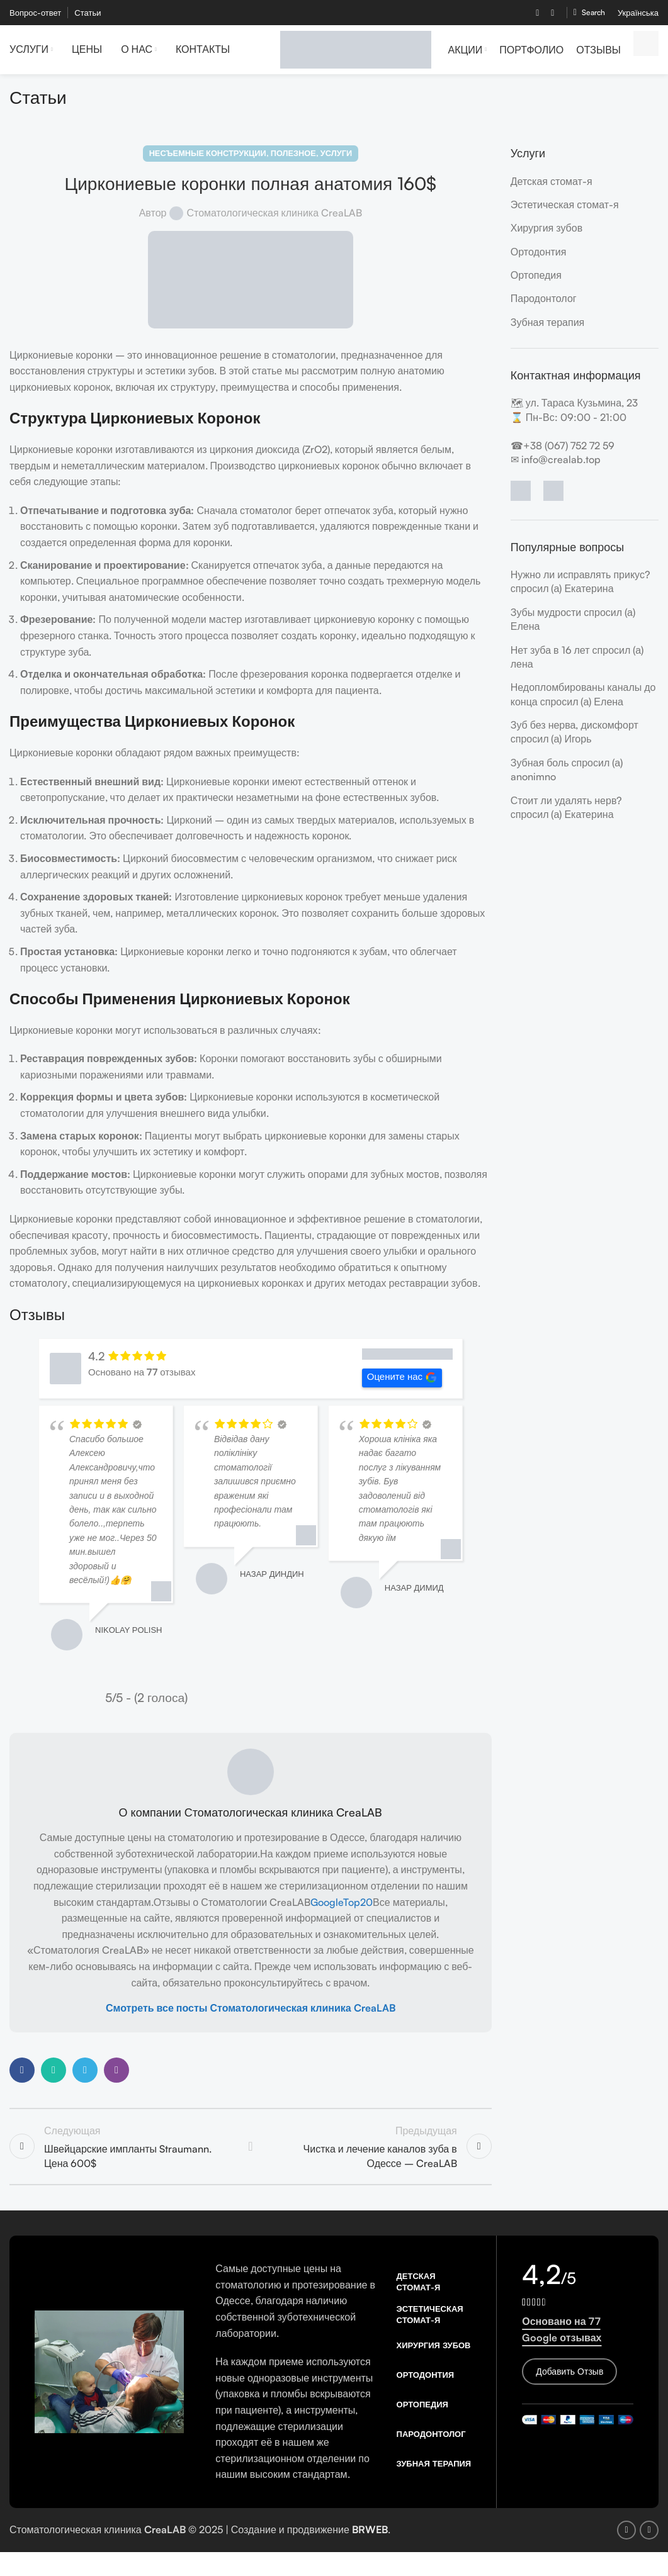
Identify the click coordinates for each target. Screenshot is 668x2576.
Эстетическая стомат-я (565, 212)
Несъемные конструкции (207, 161)
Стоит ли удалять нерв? (567, 808)
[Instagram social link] (552, 12)
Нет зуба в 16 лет (550, 657)
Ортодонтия (539, 259)
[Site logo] (355, 52)
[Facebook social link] (537, 12)
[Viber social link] (116, 2077)
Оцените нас (402, 1384)
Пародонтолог (544, 306)
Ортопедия (536, 282)
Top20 (358, 1909)
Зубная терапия (548, 329)
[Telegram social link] (85, 2077)
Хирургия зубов (546, 236)
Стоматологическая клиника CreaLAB (274, 220)
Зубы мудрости (546, 619)
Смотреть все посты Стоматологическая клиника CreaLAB (250, 2015)
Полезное (293, 161)
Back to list (251, 2156)
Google (326, 1909)
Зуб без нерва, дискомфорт (574, 732)
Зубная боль (540, 770)
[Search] (589, 12)
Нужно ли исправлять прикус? (580, 582)
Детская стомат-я (551, 188)
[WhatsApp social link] (53, 2077)
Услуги (336, 161)
